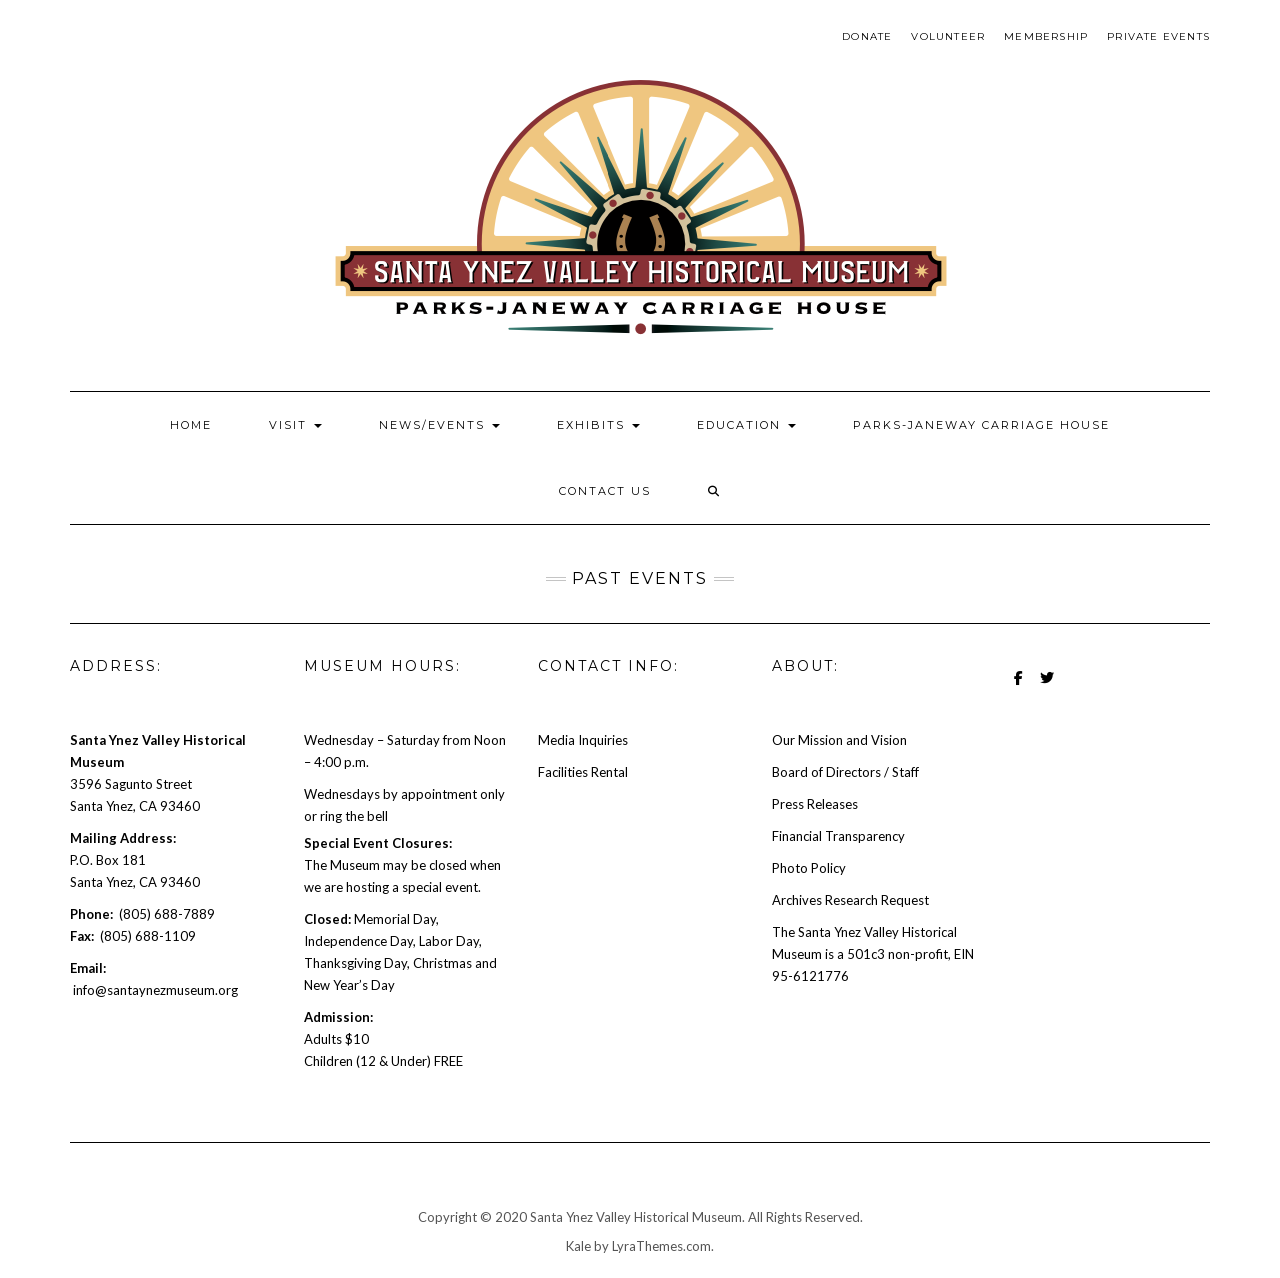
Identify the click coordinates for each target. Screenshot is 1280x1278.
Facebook (1018, 687)
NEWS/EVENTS (439, 425)
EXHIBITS (598, 425)
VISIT (295, 425)
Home (191, 425)
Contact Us (605, 491)
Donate (867, 36)
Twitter (1046, 687)
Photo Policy (809, 868)
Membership (1046, 36)
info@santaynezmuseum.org (155, 990)
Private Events (1158, 36)
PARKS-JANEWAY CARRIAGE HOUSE (981, 425)
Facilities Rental (583, 772)
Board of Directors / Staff (845, 772)
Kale (578, 1246)
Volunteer (948, 36)
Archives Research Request (850, 900)
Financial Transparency (838, 836)
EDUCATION (746, 425)
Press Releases (815, 804)
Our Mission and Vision (839, 740)
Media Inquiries (583, 740)
